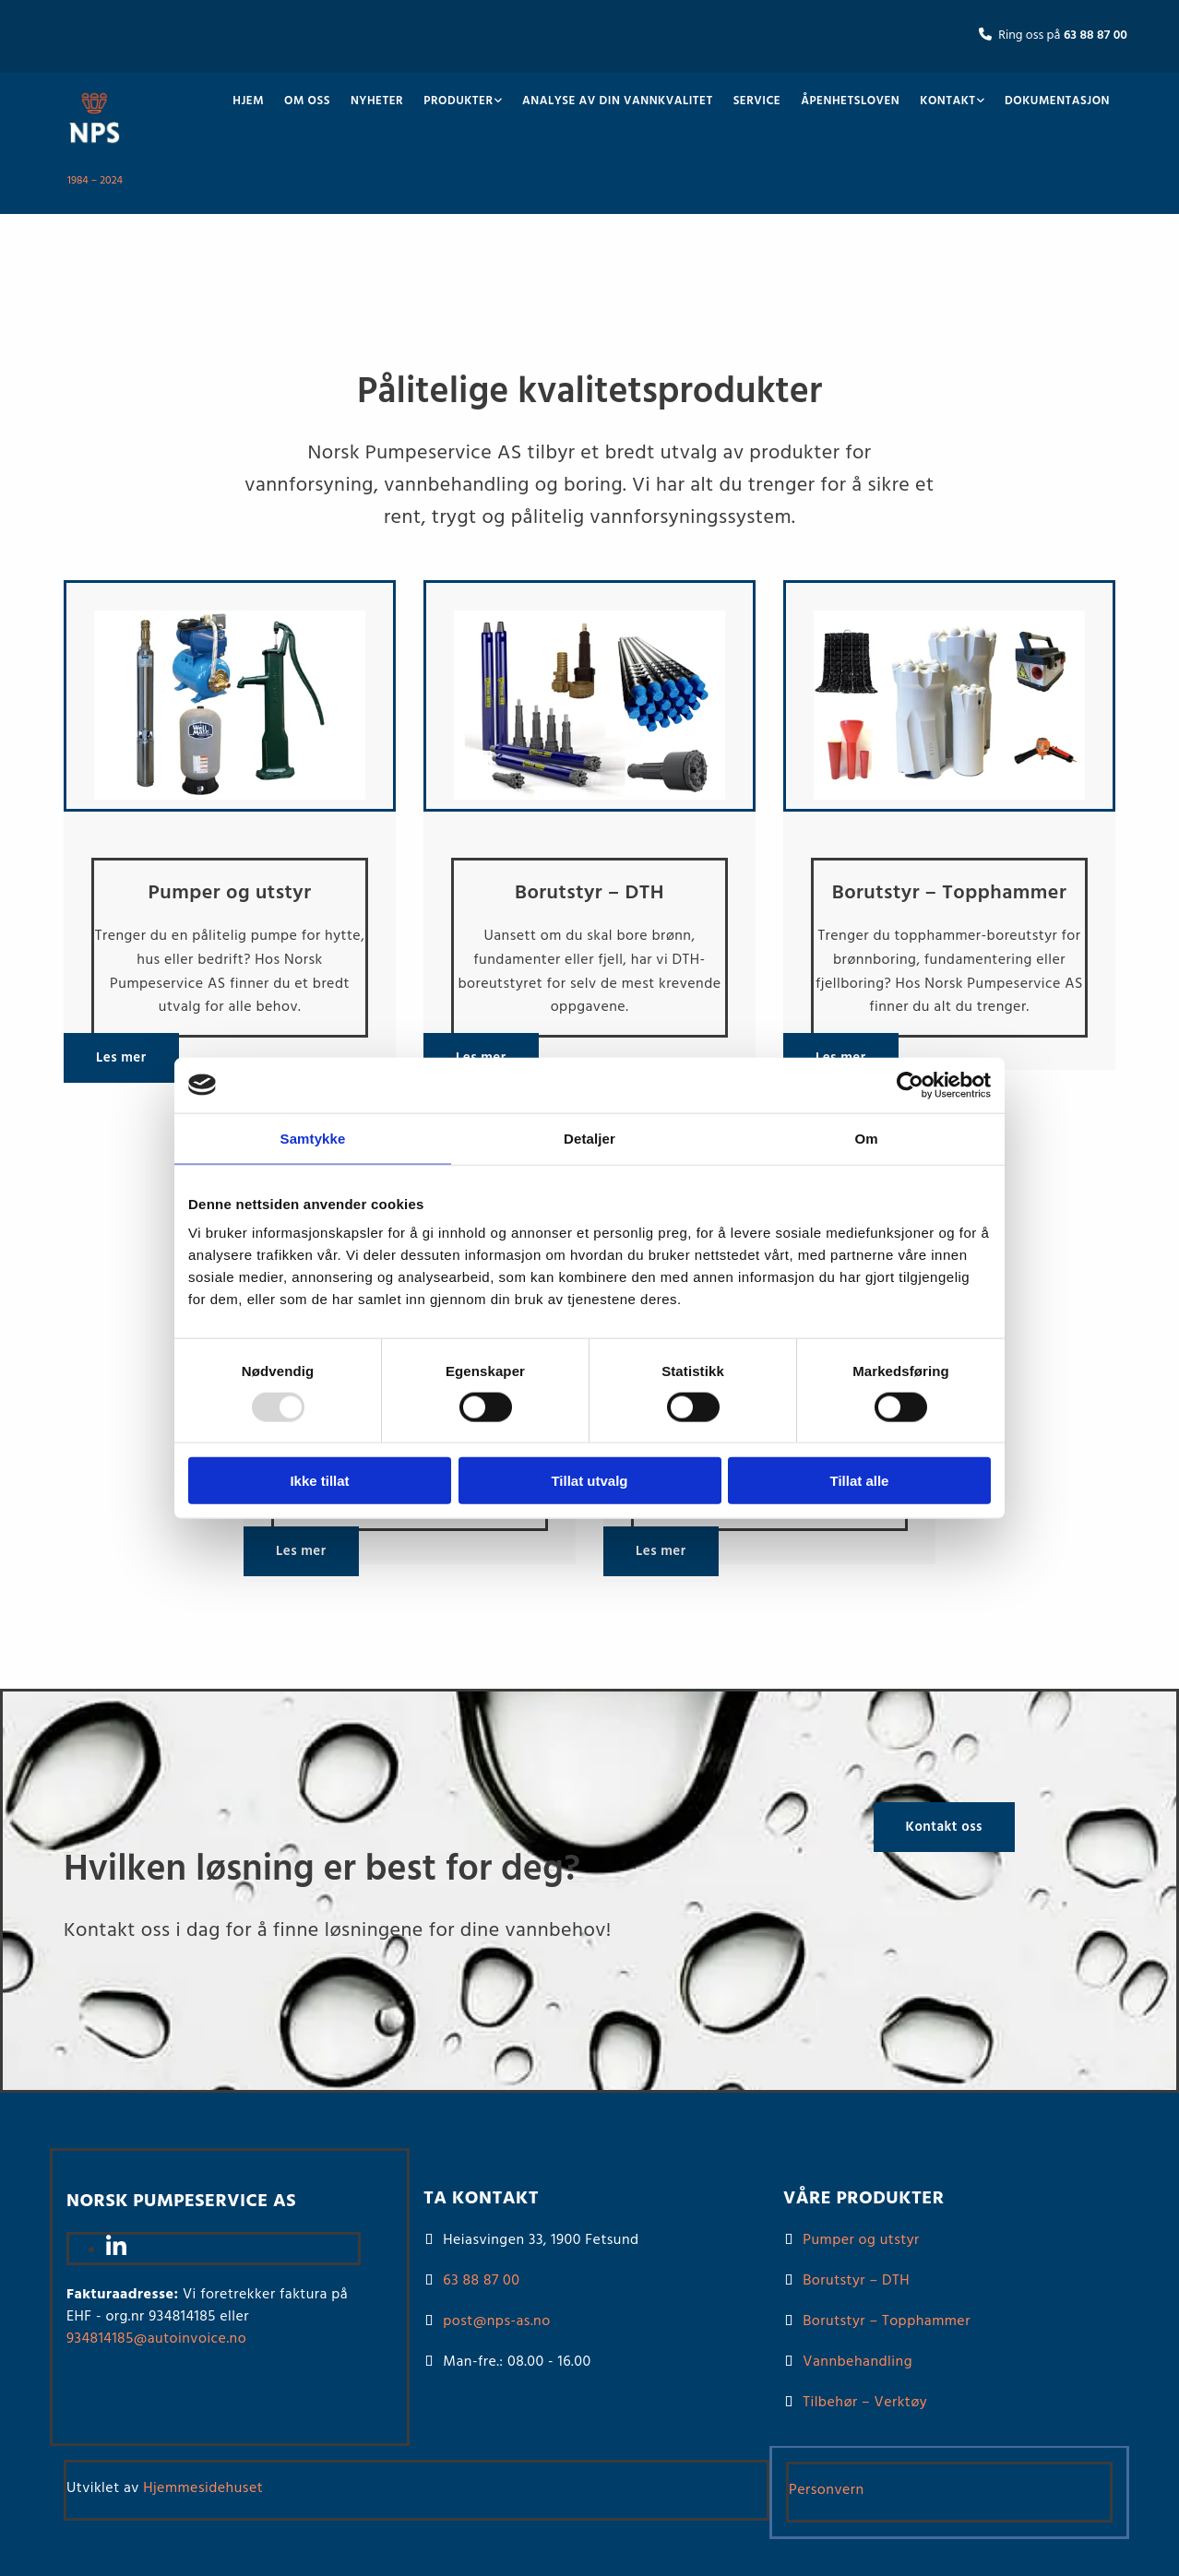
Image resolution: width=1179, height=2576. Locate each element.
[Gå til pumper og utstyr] (230, 808)
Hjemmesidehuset (203, 2488)
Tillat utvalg (589, 1481)
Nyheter (377, 101)
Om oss (307, 101)
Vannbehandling (857, 2362)
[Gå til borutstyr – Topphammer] (949, 808)
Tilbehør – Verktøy (865, 2403)
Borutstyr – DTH (856, 2281)
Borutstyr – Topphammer (887, 2321)
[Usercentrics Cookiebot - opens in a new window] (910, 1084)
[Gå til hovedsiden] (94, 150)
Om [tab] (865, 1138)
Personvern (826, 2490)
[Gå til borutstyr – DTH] (589, 808)
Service (757, 101)
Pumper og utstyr (861, 2240)
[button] (121, 1058)
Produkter (458, 101)
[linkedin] (116, 2249)
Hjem (248, 101)
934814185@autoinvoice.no (156, 2339)
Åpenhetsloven (850, 101)
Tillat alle (859, 1481)
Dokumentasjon (1057, 101)
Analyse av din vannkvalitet (617, 101)
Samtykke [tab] (313, 1138)
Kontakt (947, 101)
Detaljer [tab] (589, 1138)
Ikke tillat (319, 1481)
